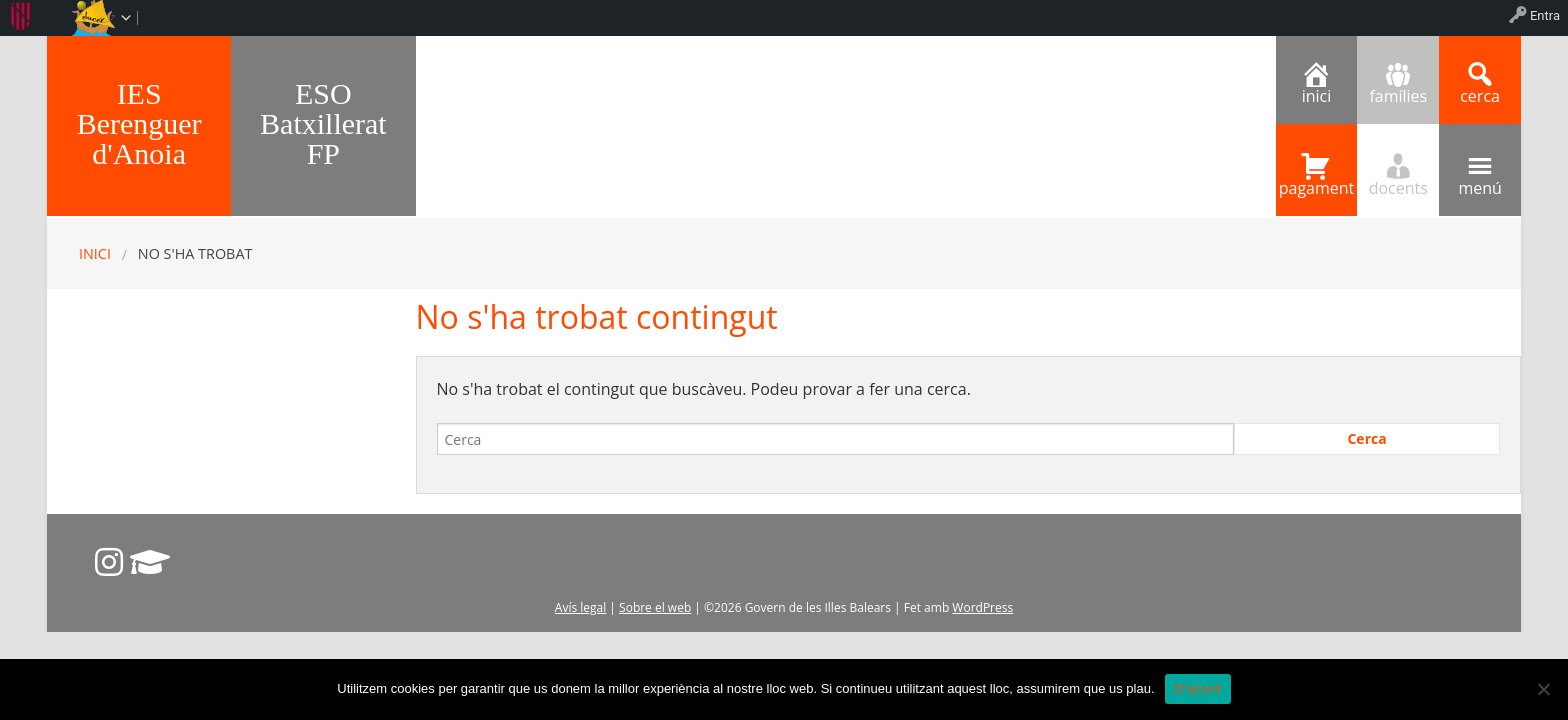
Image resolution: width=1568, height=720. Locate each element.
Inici (95, 253)
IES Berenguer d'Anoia (139, 123)
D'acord (1198, 688)
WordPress (982, 607)
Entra (1545, 15)
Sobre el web (655, 607)
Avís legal (580, 607)
